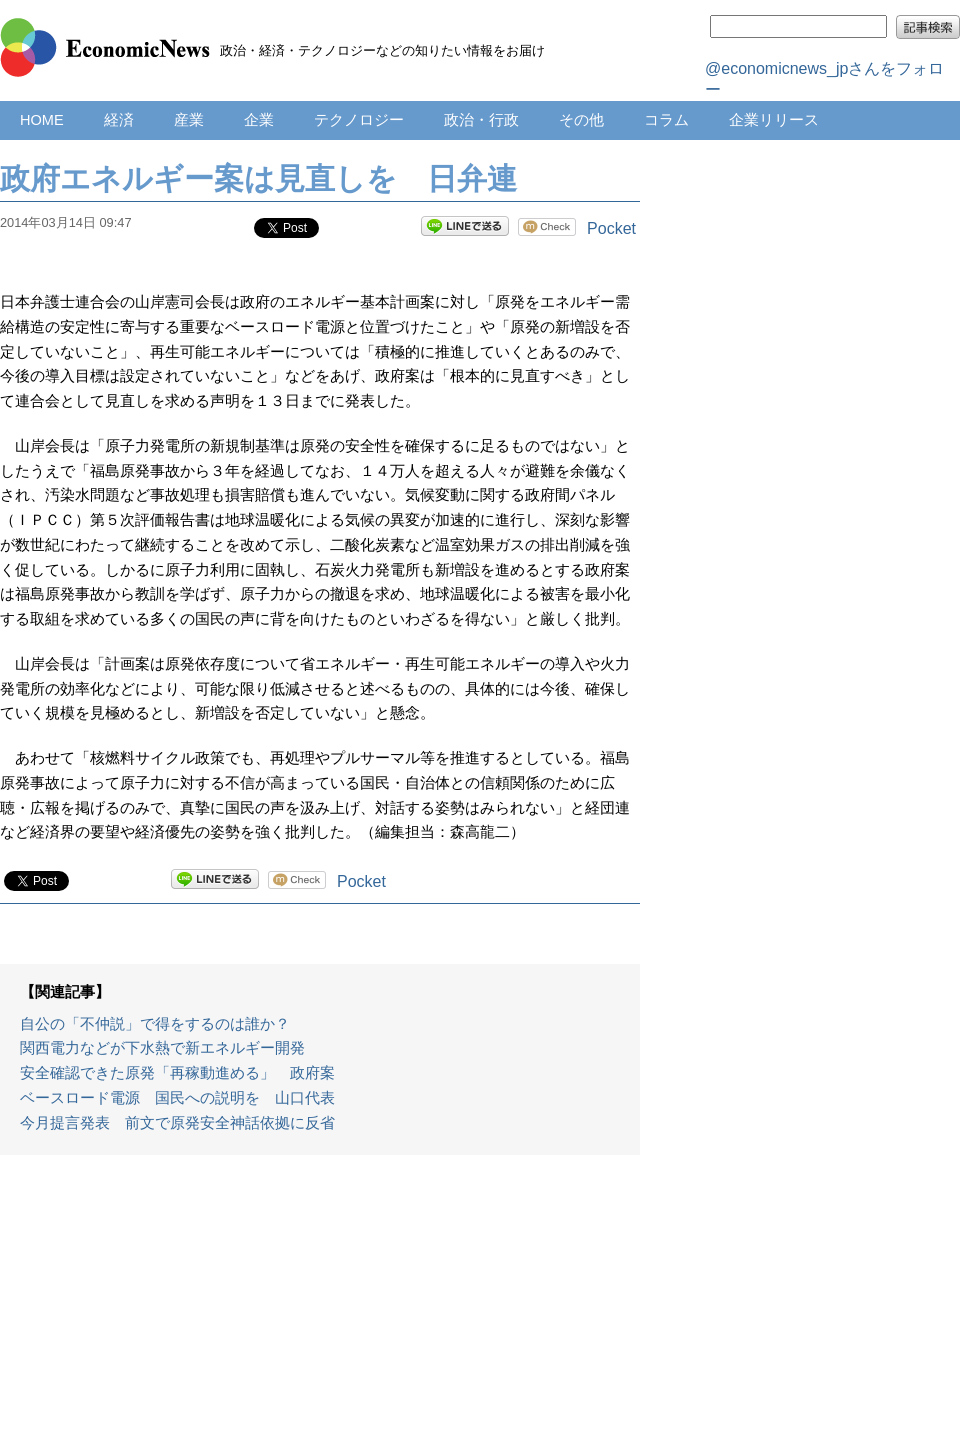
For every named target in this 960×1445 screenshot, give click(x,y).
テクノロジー (359, 120)
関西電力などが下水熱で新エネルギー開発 (162, 1048)
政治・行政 (481, 120)
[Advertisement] (320, 1310)
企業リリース (774, 120)
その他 (581, 120)
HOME (42, 120)
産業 (189, 120)
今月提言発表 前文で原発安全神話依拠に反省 (177, 1123)
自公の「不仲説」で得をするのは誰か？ (155, 1024)
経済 (119, 120)
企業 (259, 120)
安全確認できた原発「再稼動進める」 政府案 (177, 1073)
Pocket (611, 228)
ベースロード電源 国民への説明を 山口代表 (177, 1098)
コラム (666, 120)
